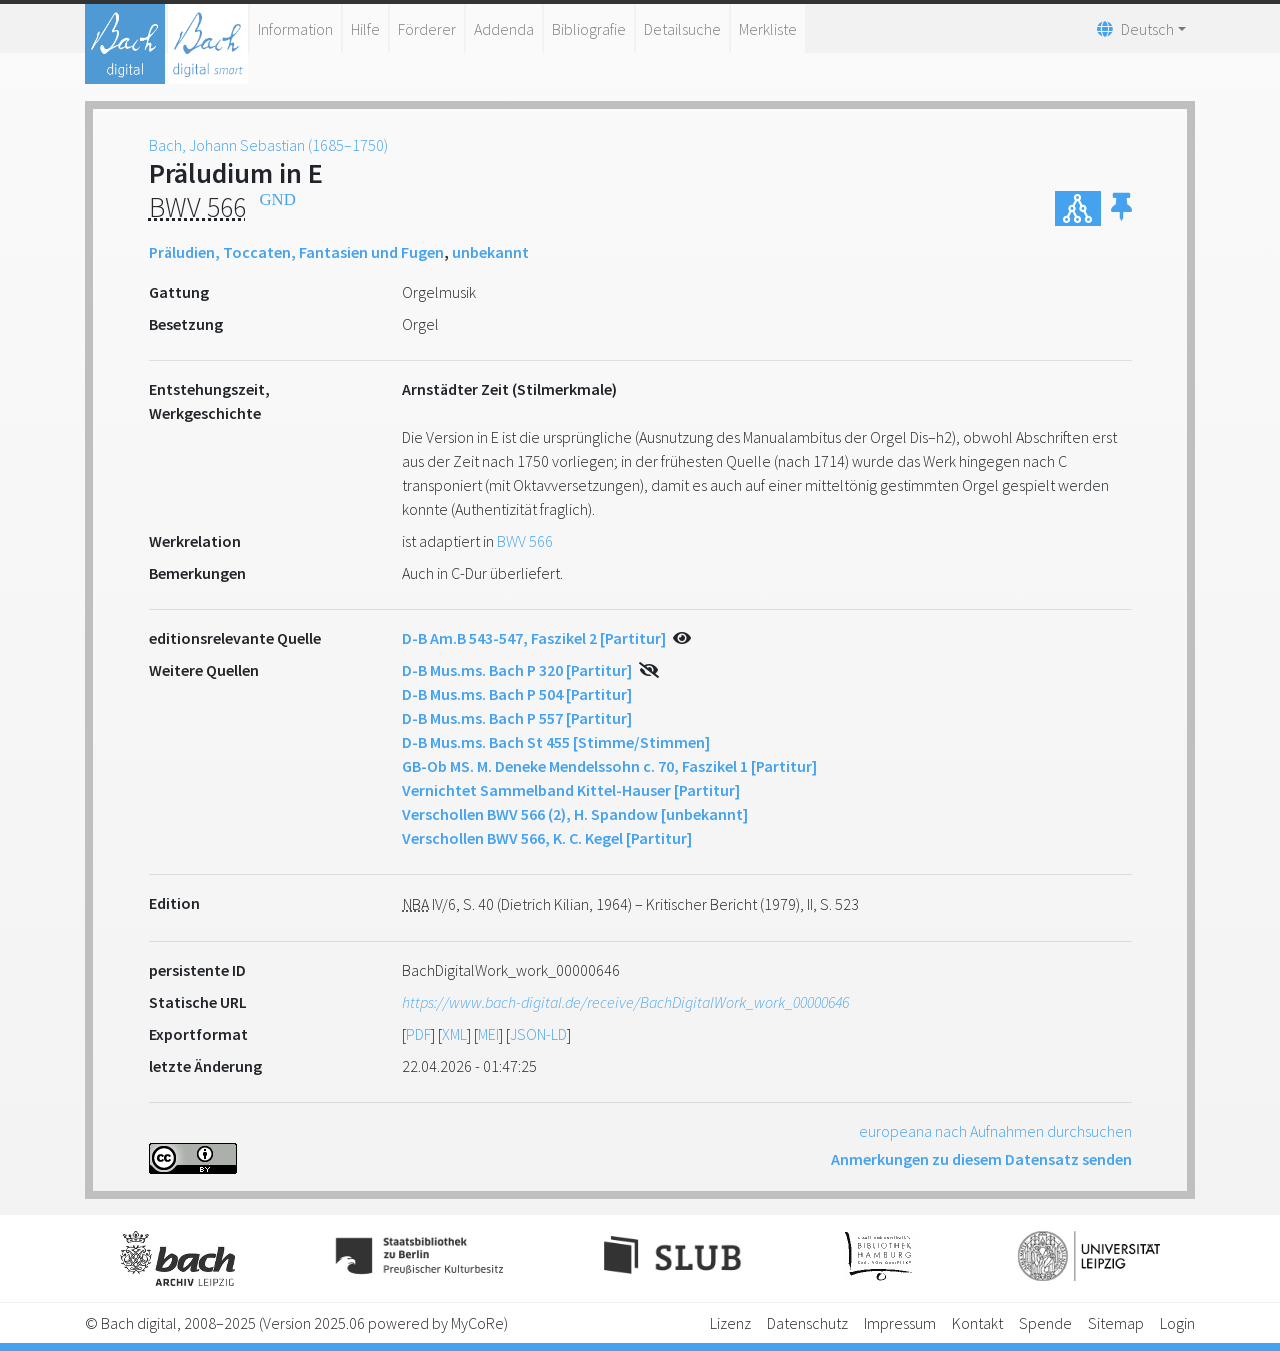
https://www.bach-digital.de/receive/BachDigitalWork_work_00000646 (625, 1002)
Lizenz (730, 1323)
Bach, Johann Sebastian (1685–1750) (268, 145)
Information (295, 29)
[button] (1121, 208)
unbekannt (490, 252)
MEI (488, 1034)
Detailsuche (682, 29)
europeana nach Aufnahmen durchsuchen (995, 1131)
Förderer (427, 29)
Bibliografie (589, 29)
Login (1177, 1323)
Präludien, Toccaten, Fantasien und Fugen (296, 252)
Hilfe (365, 29)
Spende (1045, 1323)
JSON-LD (538, 1034)
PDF (418, 1034)
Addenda (504, 29)
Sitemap (1116, 1323)
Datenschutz (807, 1323)
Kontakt (977, 1323)
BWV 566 (525, 541)
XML (454, 1034)
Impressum (900, 1323)
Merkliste (768, 29)
